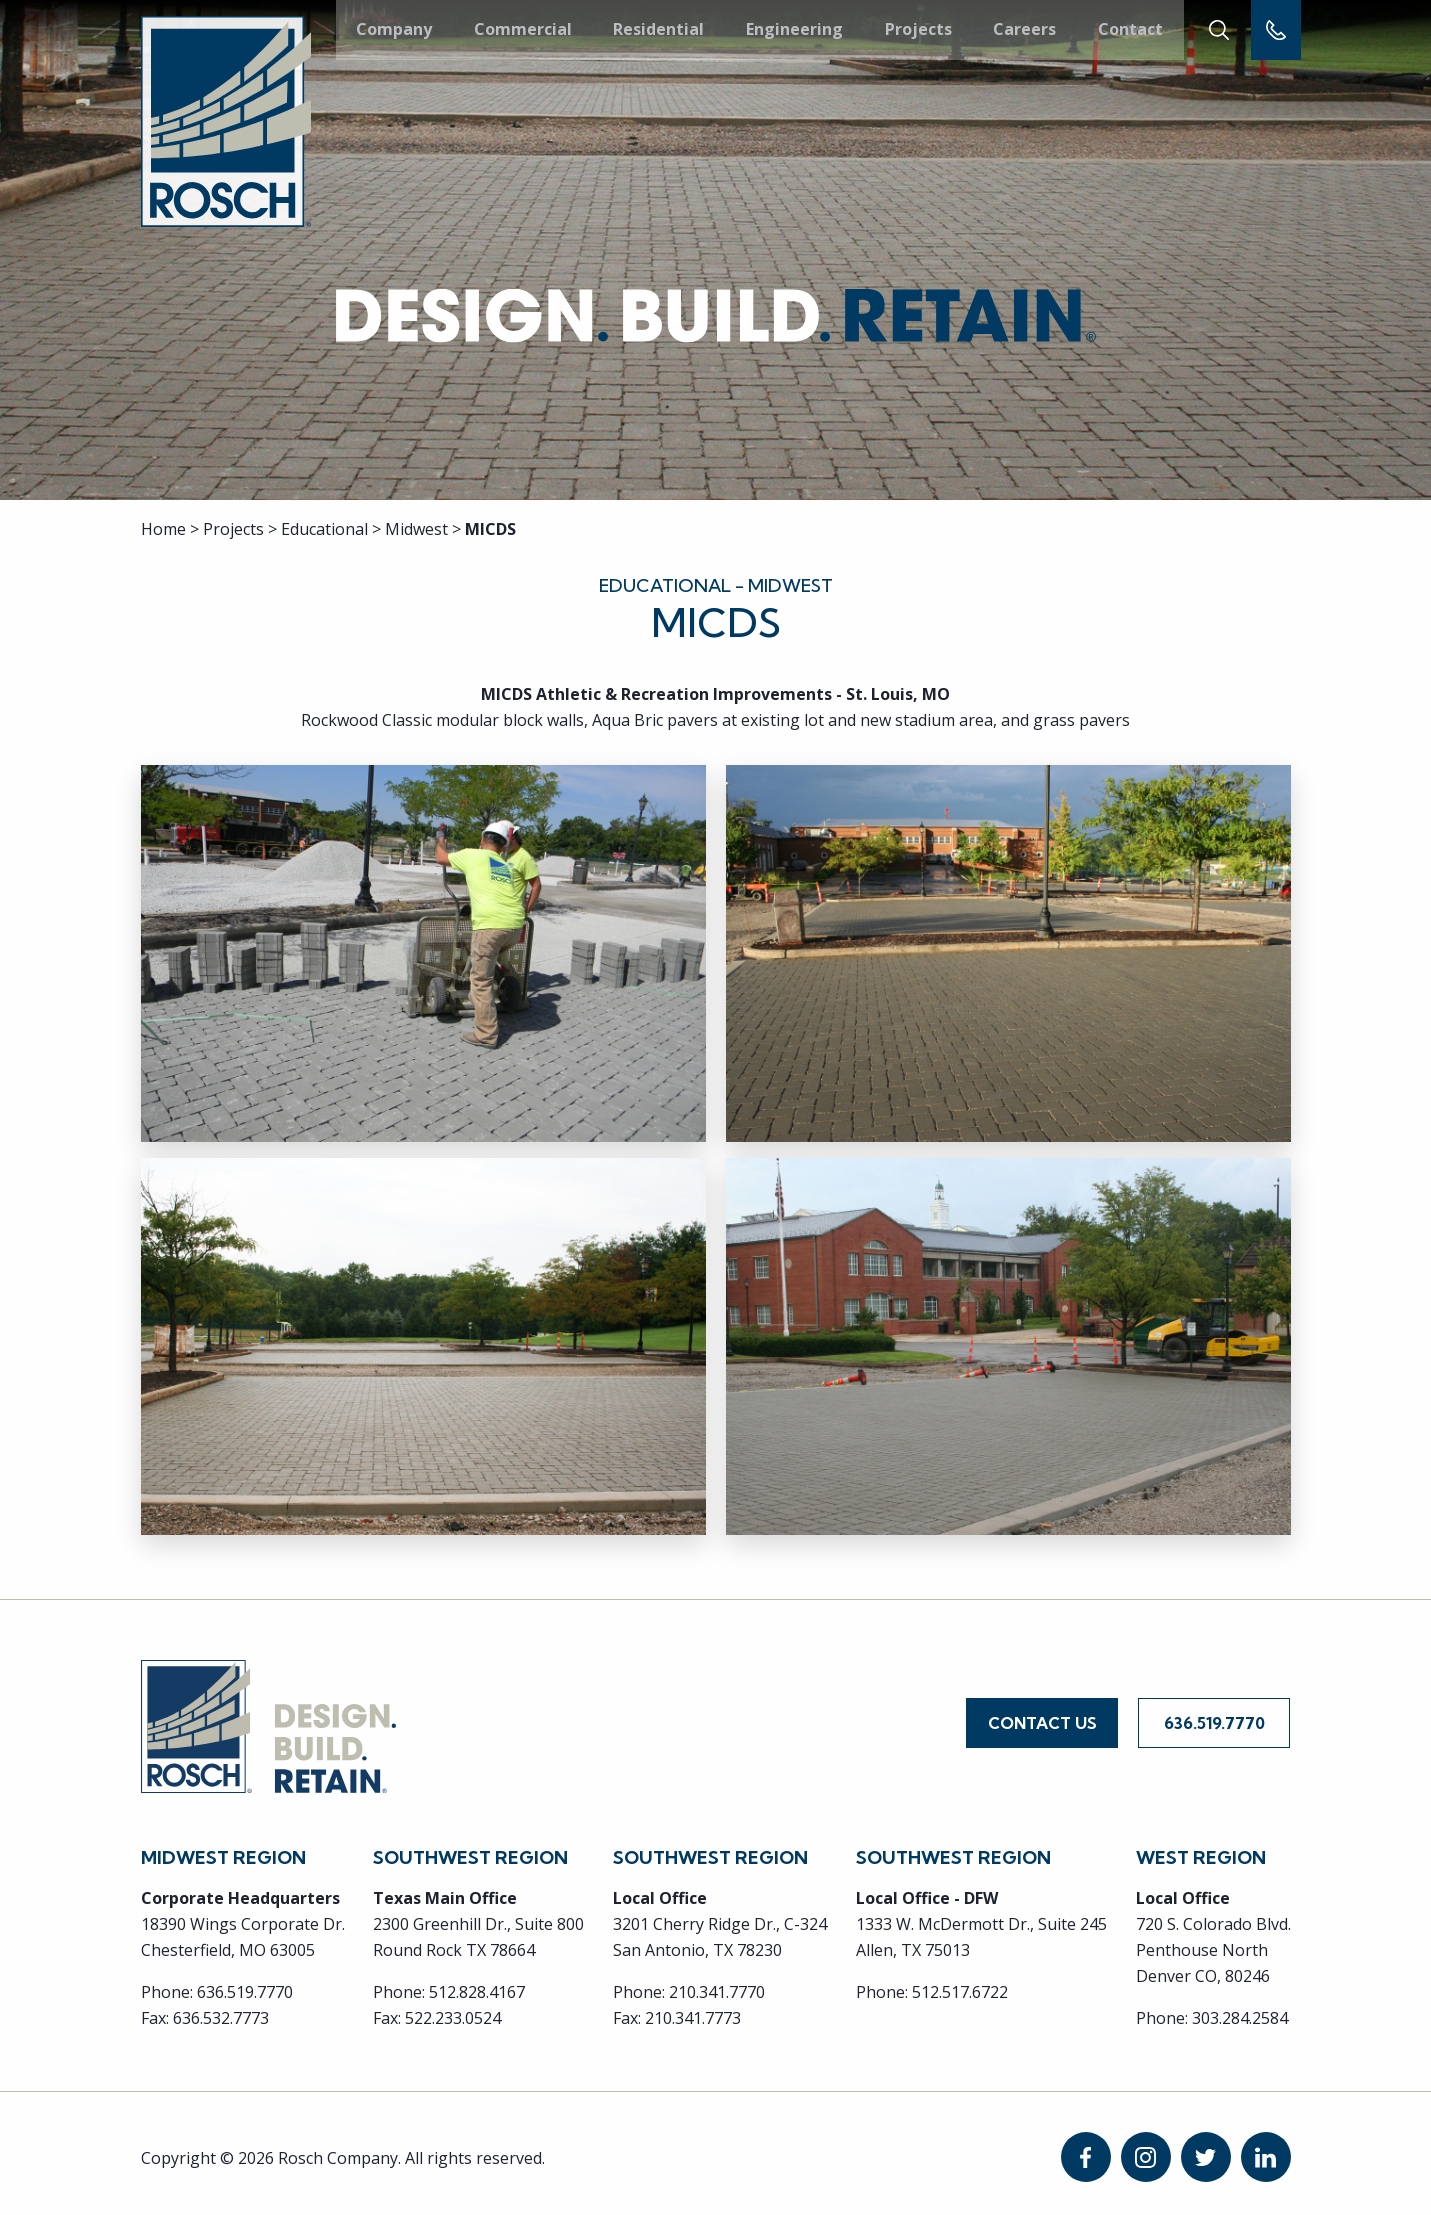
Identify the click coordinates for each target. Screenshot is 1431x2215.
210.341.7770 (717, 1983)
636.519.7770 (1214, 1718)
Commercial (522, 29)
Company (394, 29)
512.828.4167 (477, 1983)
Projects (916, 29)
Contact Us (1042, 1718)
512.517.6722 (960, 1983)
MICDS (490, 529)
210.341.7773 (693, 2009)
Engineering (792, 29)
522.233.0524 (453, 2009)
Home (163, 529)
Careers (1022, 29)
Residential (657, 29)
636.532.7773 (221, 2009)
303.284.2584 (1240, 2009)
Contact (1127, 29)
